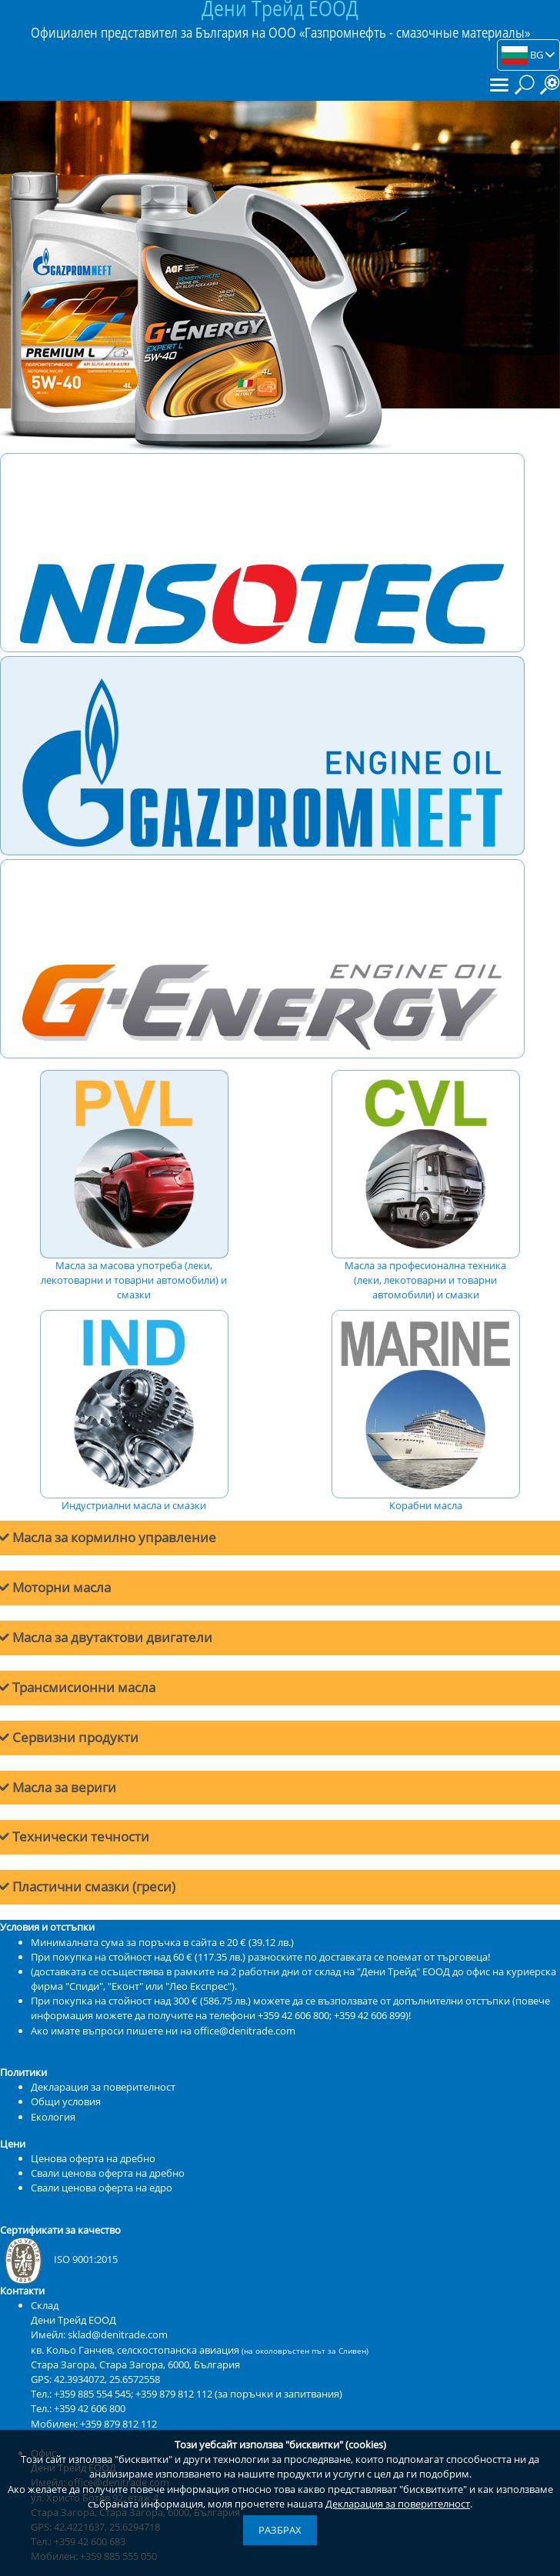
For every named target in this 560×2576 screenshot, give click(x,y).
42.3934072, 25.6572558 (107, 2379)
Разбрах (280, 2530)
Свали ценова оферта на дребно (108, 2173)
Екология (53, 2117)
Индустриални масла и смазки (134, 1410)
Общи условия (66, 2101)
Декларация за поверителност (397, 2504)
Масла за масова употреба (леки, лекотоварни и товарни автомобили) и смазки (134, 1185)
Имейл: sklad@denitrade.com (99, 2334)
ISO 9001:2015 (59, 2259)
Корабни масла (425, 1410)
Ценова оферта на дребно (93, 2158)
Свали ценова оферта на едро (101, 2187)
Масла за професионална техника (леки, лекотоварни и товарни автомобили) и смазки (425, 1185)
